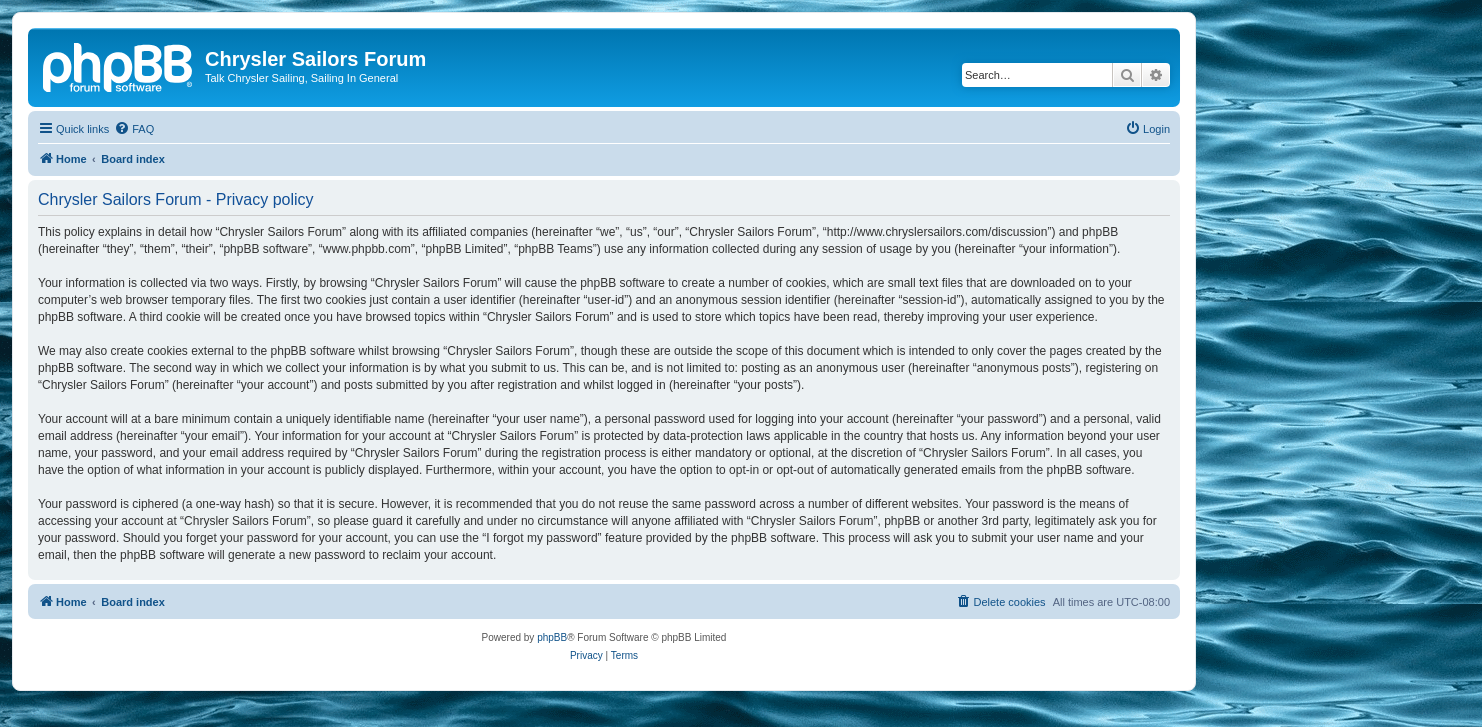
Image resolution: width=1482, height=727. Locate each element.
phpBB (552, 637)
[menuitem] (134, 129)
